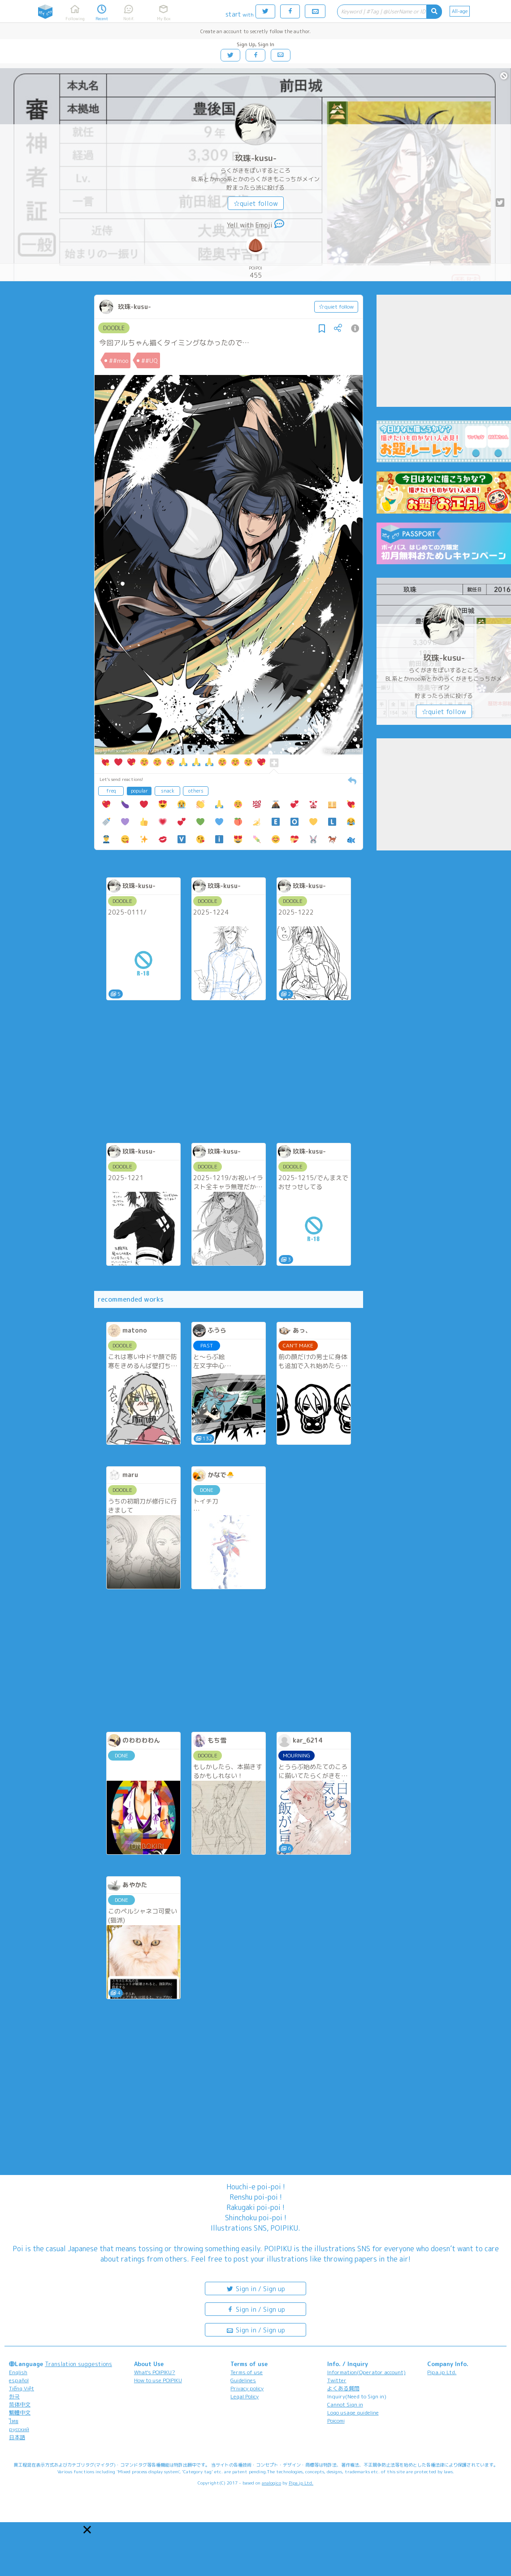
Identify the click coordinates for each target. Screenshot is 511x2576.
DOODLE (114, 328)
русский (19, 2429)
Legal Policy (244, 2396)
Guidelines (243, 2380)
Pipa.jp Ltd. (441, 2372)
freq (111, 790)
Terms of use (246, 2372)
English (18, 2372)
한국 (14, 2396)
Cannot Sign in (345, 2404)
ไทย (13, 2421)
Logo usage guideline (353, 2412)
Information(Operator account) (366, 2372)
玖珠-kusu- (256, 158)
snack (167, 790)
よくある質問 (343, 2388)
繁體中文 (19, 2412)
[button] (87, 2529)
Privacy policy (247, 2388)
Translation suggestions (78, 2364)
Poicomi (336, 2420)
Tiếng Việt (21, 2388)
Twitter (336, 2380)
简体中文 (19, 2404)
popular (139, 790)
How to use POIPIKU (158, 2380)
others (196, 790)
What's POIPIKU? (154, 2372)
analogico (271, 2483)
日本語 (17, 2437)
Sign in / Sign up (255, 2288)
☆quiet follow (256, 203)
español (19, 2380)
